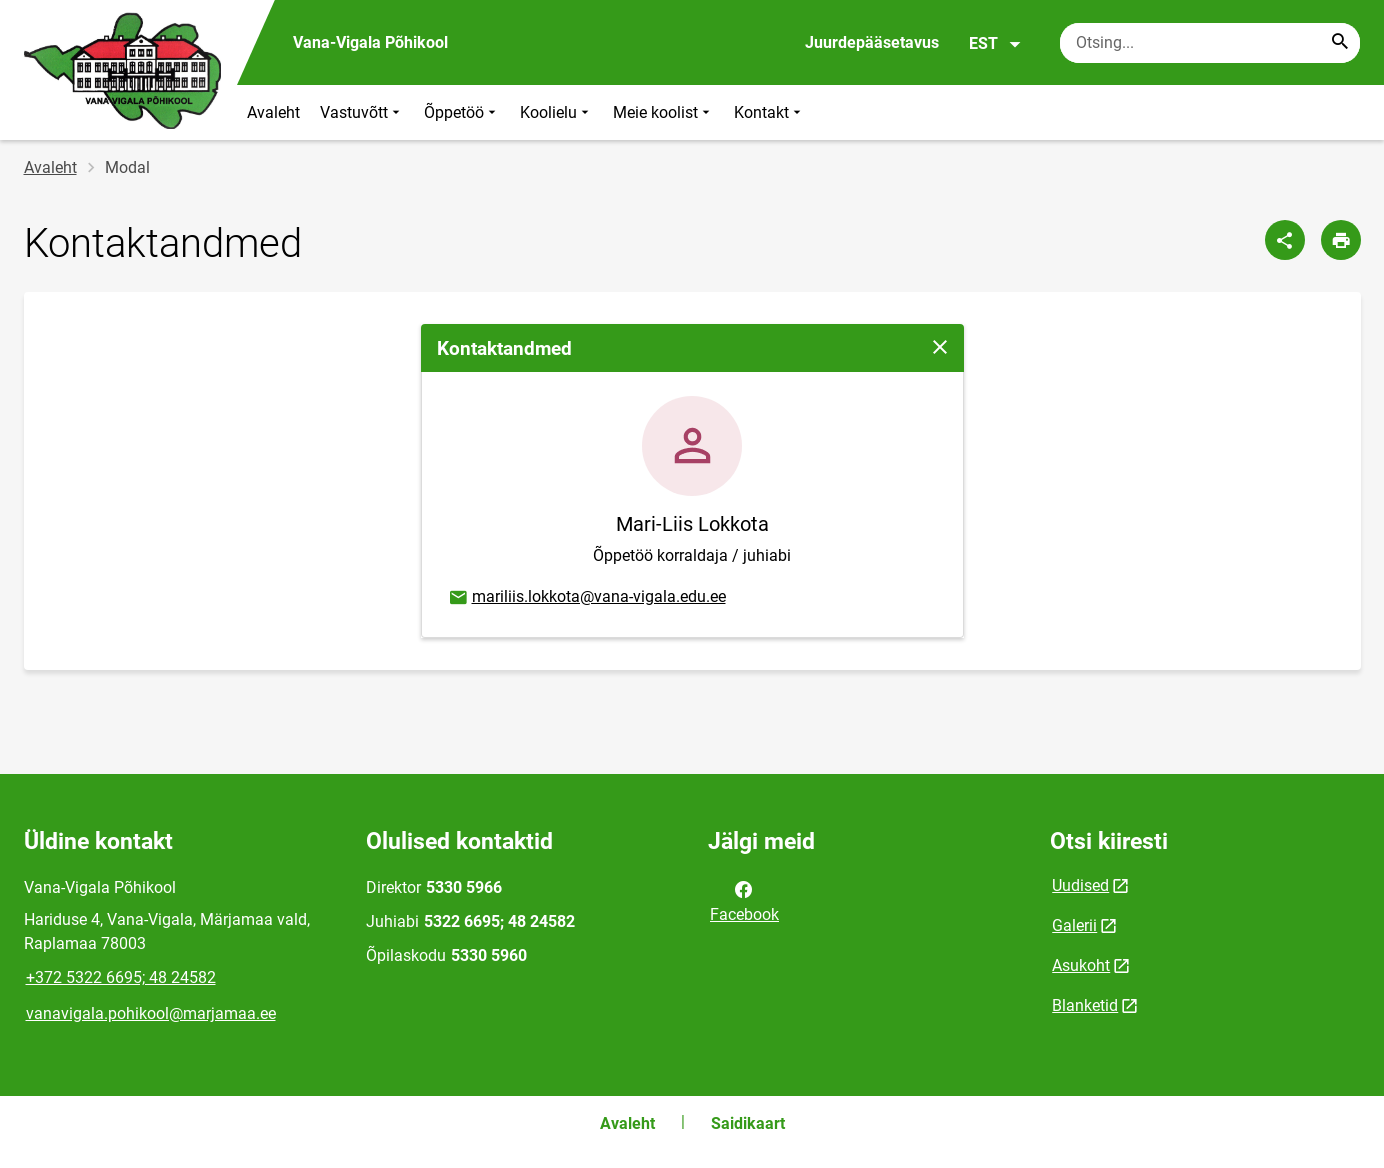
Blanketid (1085, 1005)
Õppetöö (462, 112)
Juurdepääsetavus (872, 42)
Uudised (1080, 885)
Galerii (1074, 925)
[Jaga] (1285, 240)
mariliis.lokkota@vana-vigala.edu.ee (586, 598)
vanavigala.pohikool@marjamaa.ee (151, 1013)
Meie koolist (663, 112)
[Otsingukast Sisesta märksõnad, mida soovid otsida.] (1210, 43)
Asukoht (1081, 965)
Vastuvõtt (362, 112)
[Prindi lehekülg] (1341, 240)
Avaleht (273, 112)
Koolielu (556, 112)
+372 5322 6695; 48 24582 (121, 977)
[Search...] (1340, 43)
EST (995, 44)
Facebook (744, 900)
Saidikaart (748, 1123)
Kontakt (769, 112)
